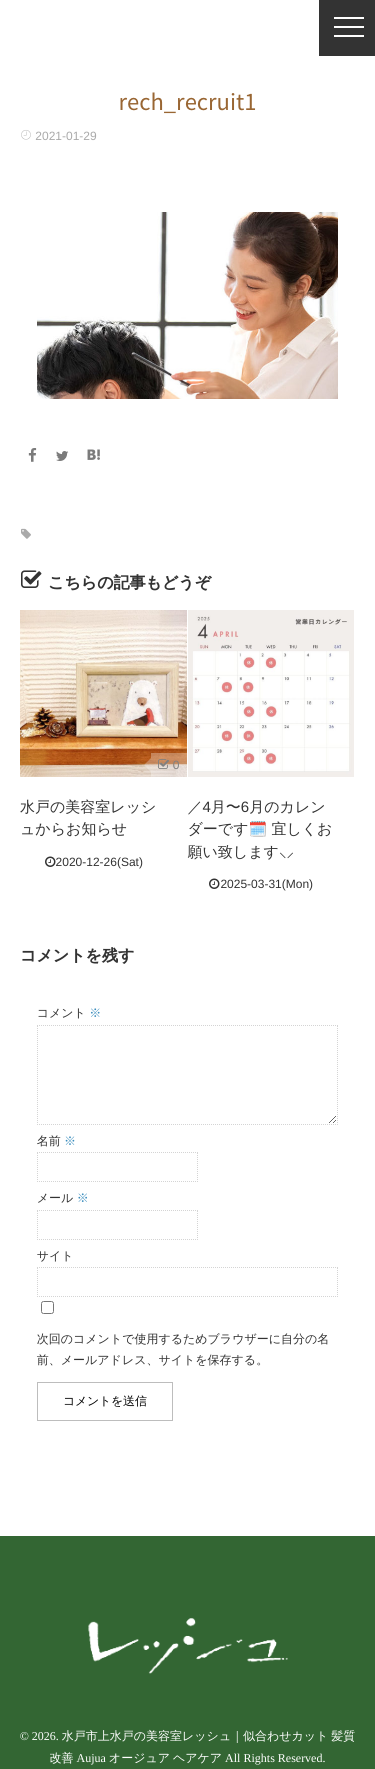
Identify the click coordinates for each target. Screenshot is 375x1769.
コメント (69, 1013)
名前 (56, 1141)
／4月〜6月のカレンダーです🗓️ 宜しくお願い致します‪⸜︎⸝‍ (260, 830)
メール (63, 1198)
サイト (55, 1256)
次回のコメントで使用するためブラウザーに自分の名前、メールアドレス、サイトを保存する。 (183, 1350)
